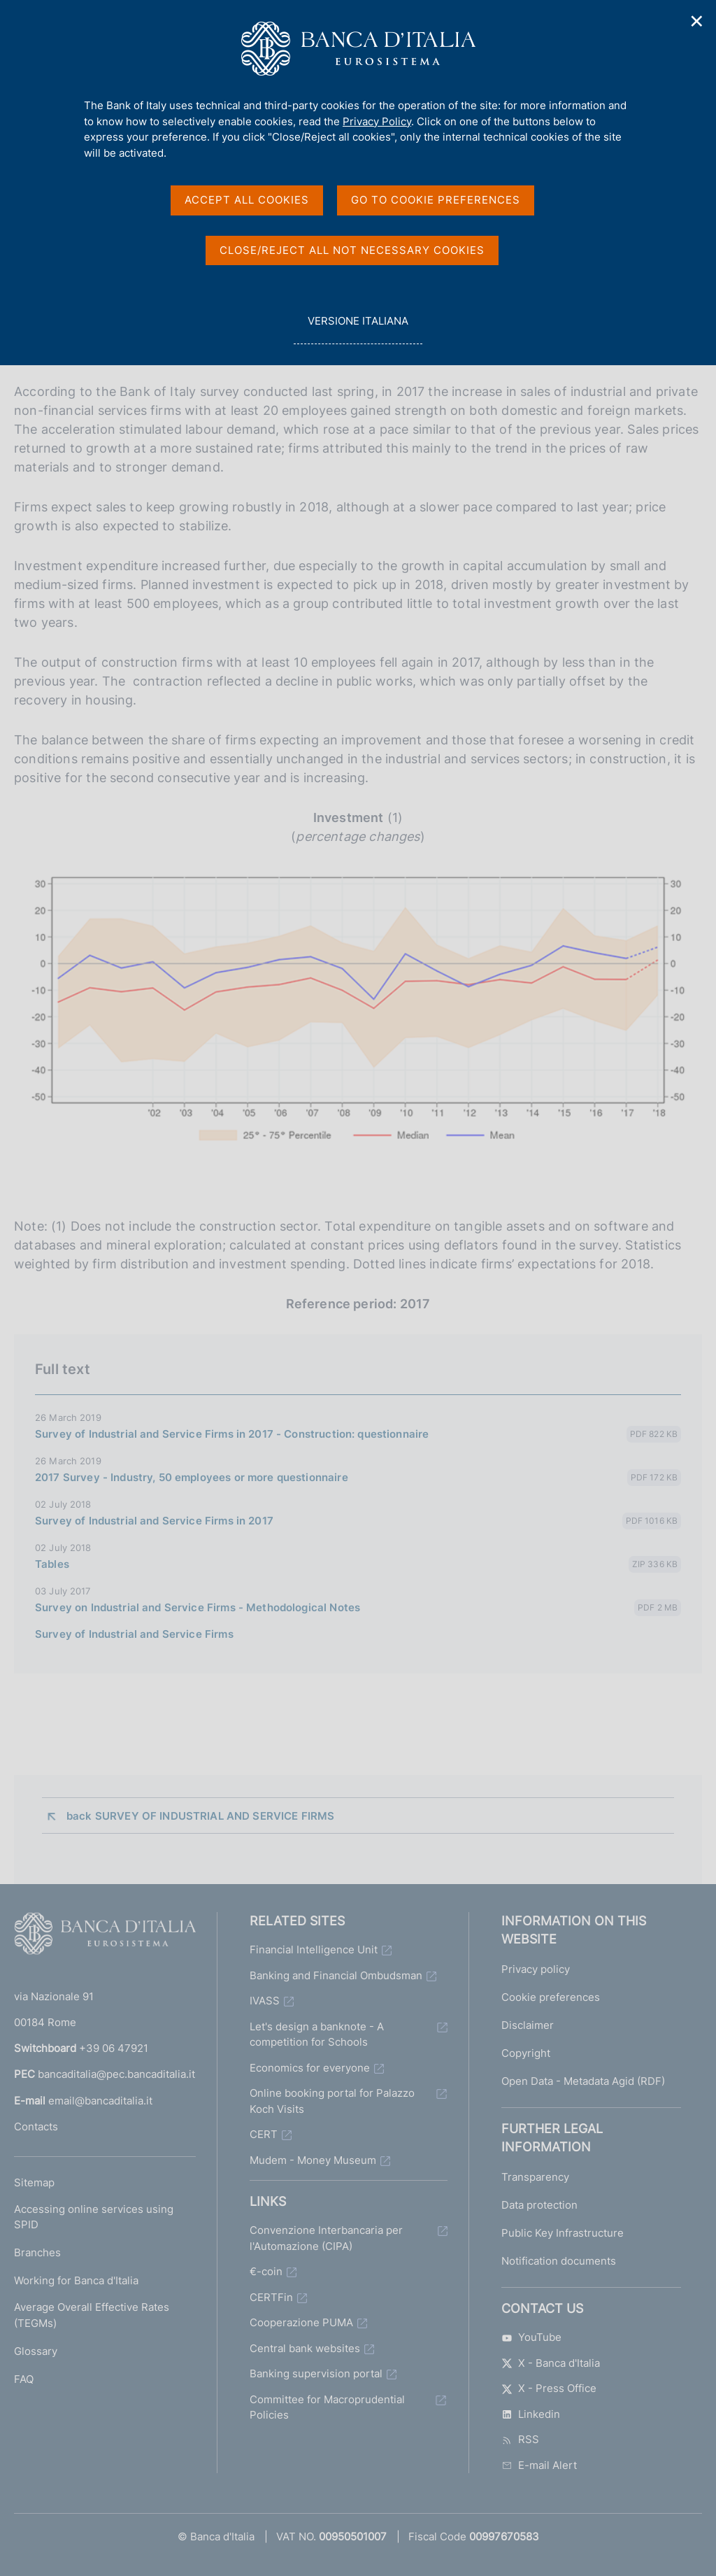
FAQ (24, 2379)
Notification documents (558, 2260)
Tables (52, 1564)
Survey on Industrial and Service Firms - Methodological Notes (197, 1607)
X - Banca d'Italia (550, 2363)
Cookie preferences (550, 1997)
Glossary (35, 2351)
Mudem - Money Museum (313, 2160)
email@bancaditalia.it (100, 2100)
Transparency (535, 2177)
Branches (37, 2252)
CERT (264, 2134)
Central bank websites (305, 2348)
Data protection (539, 2204)
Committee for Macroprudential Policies (327, 2407)
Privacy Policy (377, 121)
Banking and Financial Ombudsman (336, 1975)
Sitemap (34, 2182)
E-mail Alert (539, 2465)
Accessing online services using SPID (93, 2217)
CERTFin (271, 2297)
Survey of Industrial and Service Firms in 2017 (154, 1520)
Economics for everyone (310, 2067)
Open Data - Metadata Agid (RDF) (583, 2081)
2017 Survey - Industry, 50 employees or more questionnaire (191, 1477)
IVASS (265, 2000)
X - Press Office (548, 2388)
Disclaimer (527, 2025)
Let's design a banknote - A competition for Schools (317, 2034)
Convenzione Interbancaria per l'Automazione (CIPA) (326, 2238)
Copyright (525, 2053)
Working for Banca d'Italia (76, 2280)
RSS (520, 2439)
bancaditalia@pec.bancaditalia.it (116, 2074)
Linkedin (530, 2414)
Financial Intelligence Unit (314, 1949)
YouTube (531, 2337)
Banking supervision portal (316, 2373)
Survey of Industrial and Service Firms (134, 1634)
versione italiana (357, 328)
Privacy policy (535, 1969)
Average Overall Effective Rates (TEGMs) (91, 2315)
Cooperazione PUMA (301, 2322)
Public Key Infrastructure (562, 2232)
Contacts (36, 2126)
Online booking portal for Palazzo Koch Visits (332, 2101)
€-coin (266, 2271)
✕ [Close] (697, 21)
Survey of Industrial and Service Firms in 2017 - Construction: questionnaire (232, 1434)
